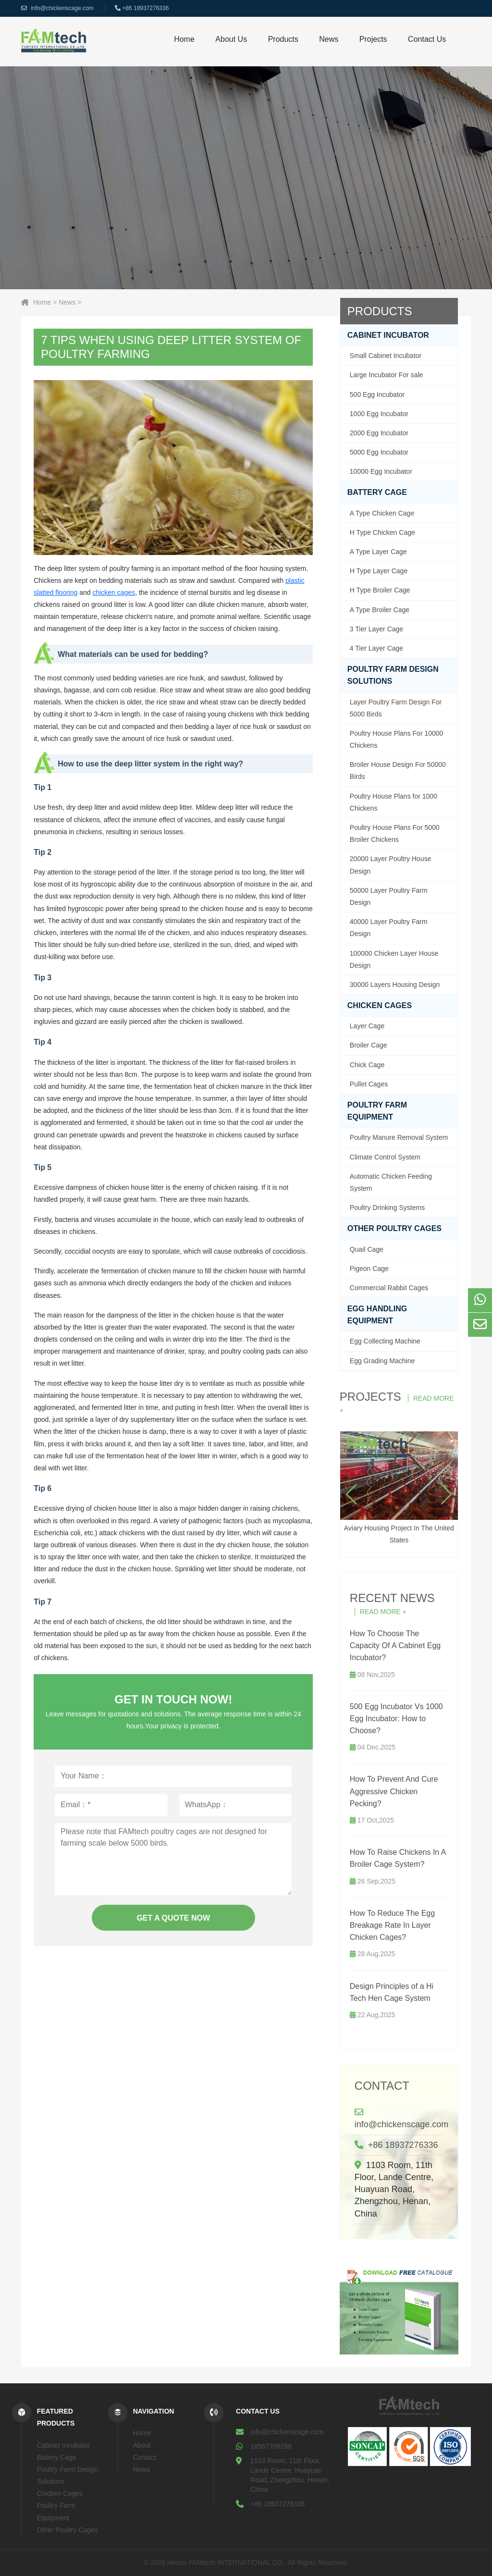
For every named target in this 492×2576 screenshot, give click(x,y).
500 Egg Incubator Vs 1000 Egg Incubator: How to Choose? (396, 1718)
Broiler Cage (368, 1045)
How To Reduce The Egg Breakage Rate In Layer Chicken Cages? (392, 1925)
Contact (382, 2085)
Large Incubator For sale (386, 375)
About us (231, 39)
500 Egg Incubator (377, 394)
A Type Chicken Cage (382, 513)
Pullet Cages (369, 1084)
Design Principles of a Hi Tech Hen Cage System (391, 1992)
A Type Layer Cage (378, 551)
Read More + (383, 1611)
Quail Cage (366, 1249)
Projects (373, 39)
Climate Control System (385, 1157)
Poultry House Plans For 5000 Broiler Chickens (395, 833)
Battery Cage (377, 492)
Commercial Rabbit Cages (389, 1288)
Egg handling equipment (377, 1315)
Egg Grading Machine (382, 1361)
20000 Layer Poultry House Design (390, 865)
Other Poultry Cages (394, 1228)
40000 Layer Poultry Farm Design (389, 927)
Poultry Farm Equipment (377, 1111)
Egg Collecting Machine (385, 1341)
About (142, 2445)
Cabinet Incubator (388, 335)
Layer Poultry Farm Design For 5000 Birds (396, 708)
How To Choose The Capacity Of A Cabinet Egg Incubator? (395, 1645)
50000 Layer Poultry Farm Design (389, 896)
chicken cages (113, 592)
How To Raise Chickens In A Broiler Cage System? (398, 1858)
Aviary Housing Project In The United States (399, 1487)
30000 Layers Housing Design (395, 984)
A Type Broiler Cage (379, 610)
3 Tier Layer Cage (376, 629)
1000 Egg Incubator (379, 414)
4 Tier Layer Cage (376, 648)
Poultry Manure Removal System (399, 1137)
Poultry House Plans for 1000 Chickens (393, 802)
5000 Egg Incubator (379, 452)
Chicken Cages (379, 1005)
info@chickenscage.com (62, 8)
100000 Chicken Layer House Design (394, 959)
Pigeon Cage (369, 1268)
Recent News (392, 1597)
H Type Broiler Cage (380, 590)
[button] (351, 1494)
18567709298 (271, 2446)
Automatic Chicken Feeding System (391, 1182)
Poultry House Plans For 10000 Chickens (396, 739)
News (328, 39)
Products (283, 39)
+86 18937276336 (145, 8)
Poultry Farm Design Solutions (393, 675)
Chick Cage (367, 1065)
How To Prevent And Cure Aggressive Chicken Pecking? (394, 1791)
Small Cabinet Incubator (385, 355)
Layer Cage (367, 1026)
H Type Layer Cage (378, 571)
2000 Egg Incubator (379, 433)
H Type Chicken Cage (382, 532)
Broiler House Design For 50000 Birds (398, 770)
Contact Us (427, 39)
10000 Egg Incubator (381, 471)
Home (184, 39)
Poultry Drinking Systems (387, 1207)
